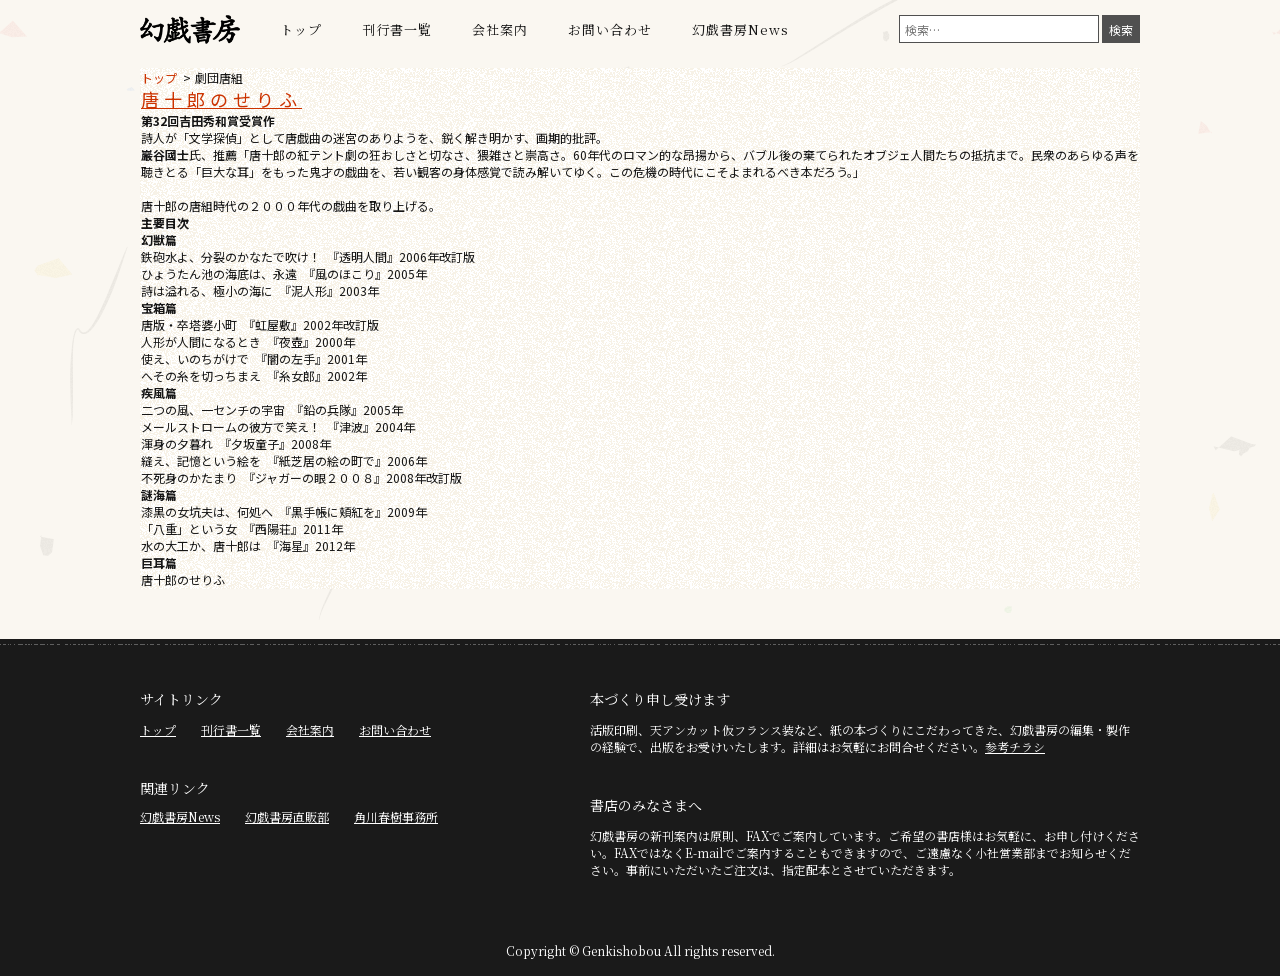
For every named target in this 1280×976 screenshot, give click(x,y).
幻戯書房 (190, 30)
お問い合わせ (610, 29)
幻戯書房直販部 (287, 816)
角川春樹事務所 (396, 816)
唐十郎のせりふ (221, 99)
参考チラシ (1015, 746)
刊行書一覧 (397, 29)
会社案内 (500, 29)
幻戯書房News (740, 29)
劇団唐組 (219, 77)
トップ (301, 29)
